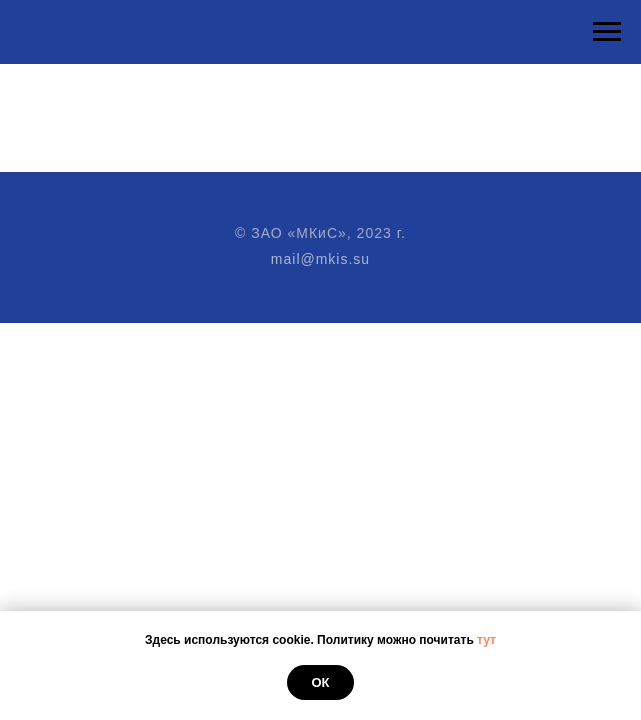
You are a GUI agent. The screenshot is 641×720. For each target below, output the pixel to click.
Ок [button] (320, 682)
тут (486, 640)
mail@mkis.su (320, 259)
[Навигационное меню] (607, 32)
